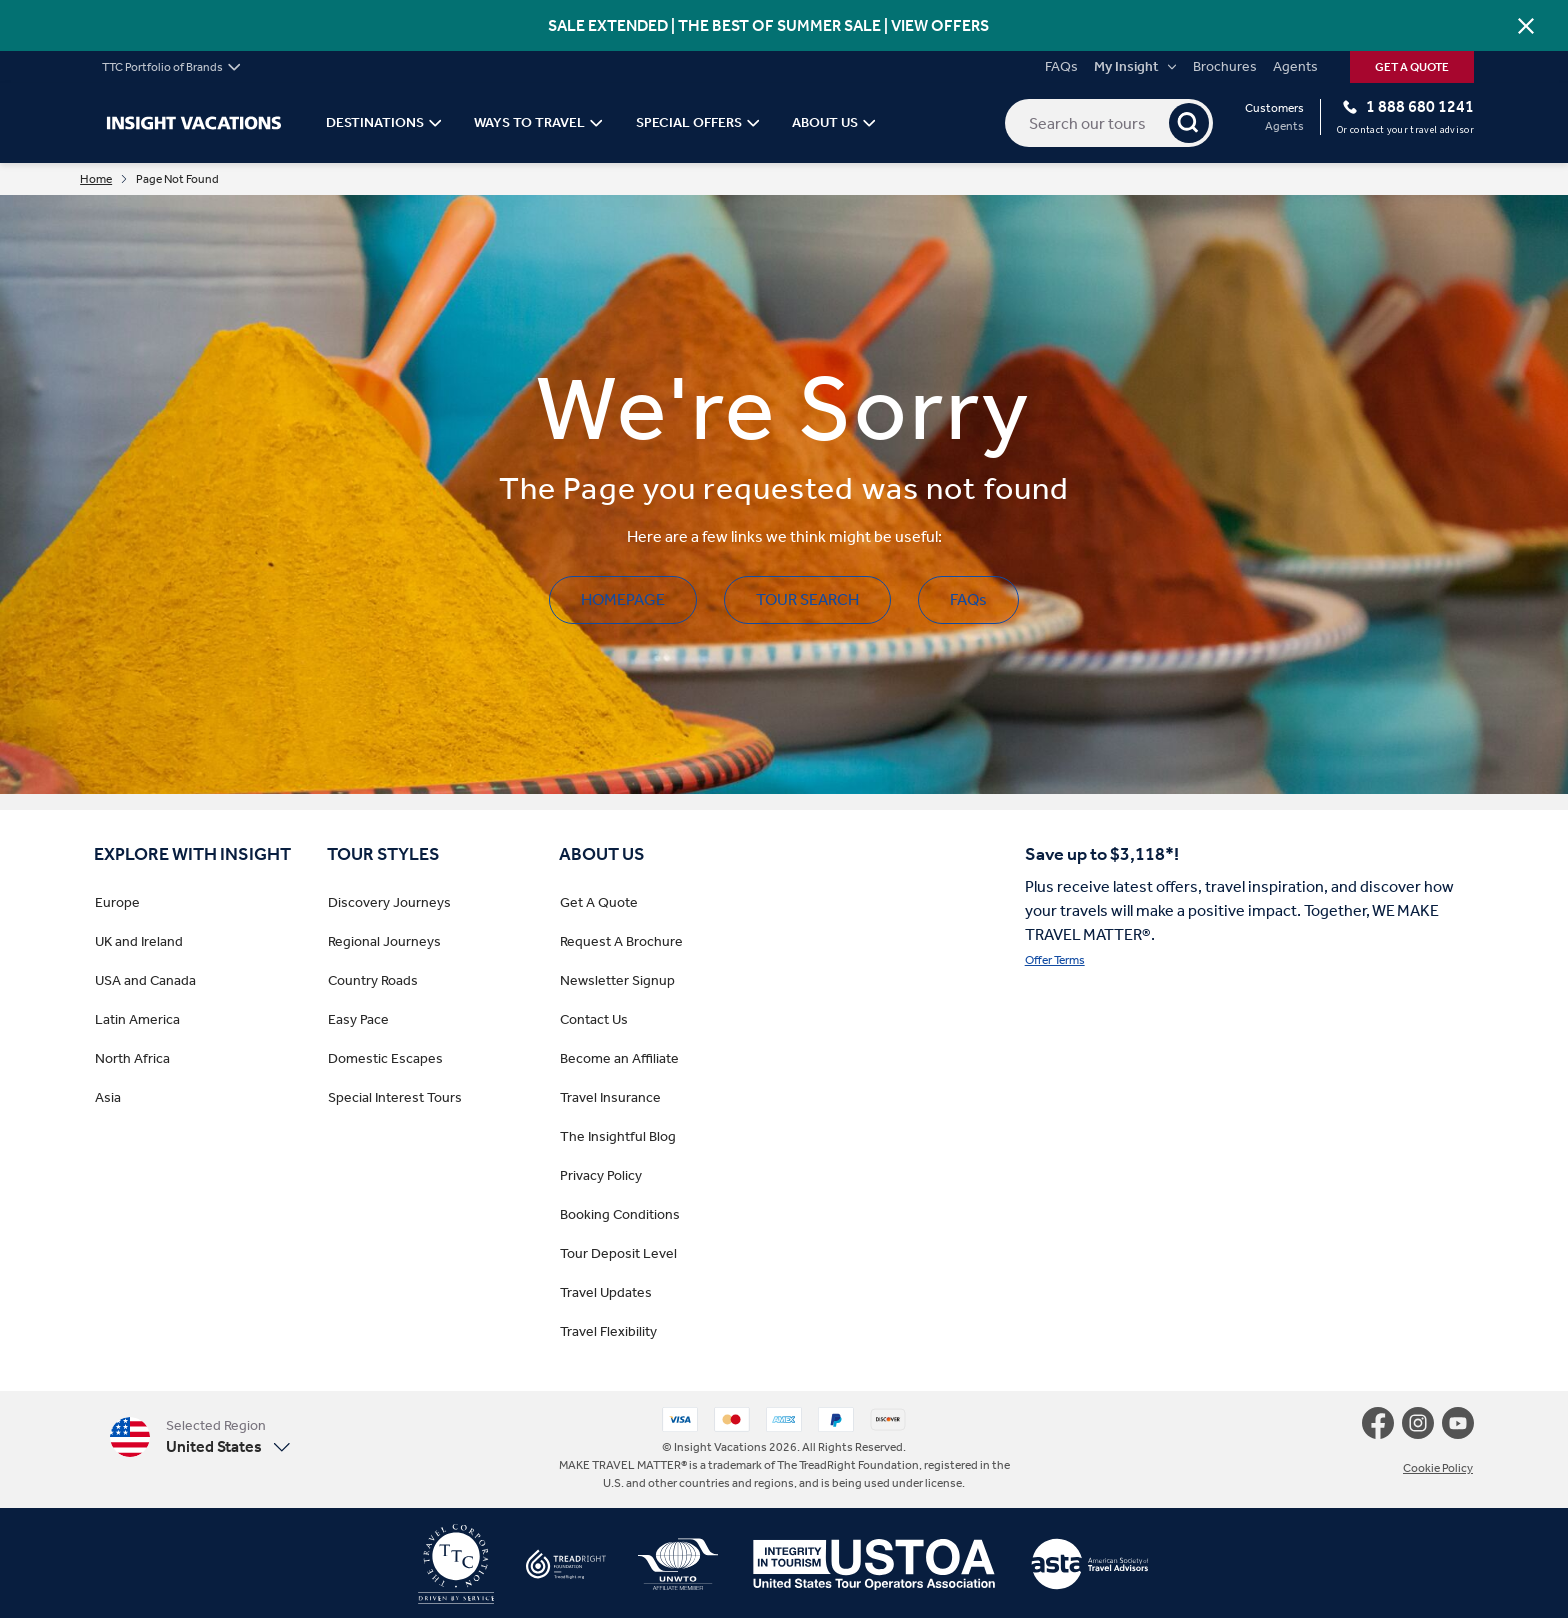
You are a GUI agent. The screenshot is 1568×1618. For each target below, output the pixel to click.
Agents (1295, 67)
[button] (200, 1438)
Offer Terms (1055, 962)
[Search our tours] (1109, 123)
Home (110, 180)
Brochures (1225, 67)
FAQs (1061, 67)
